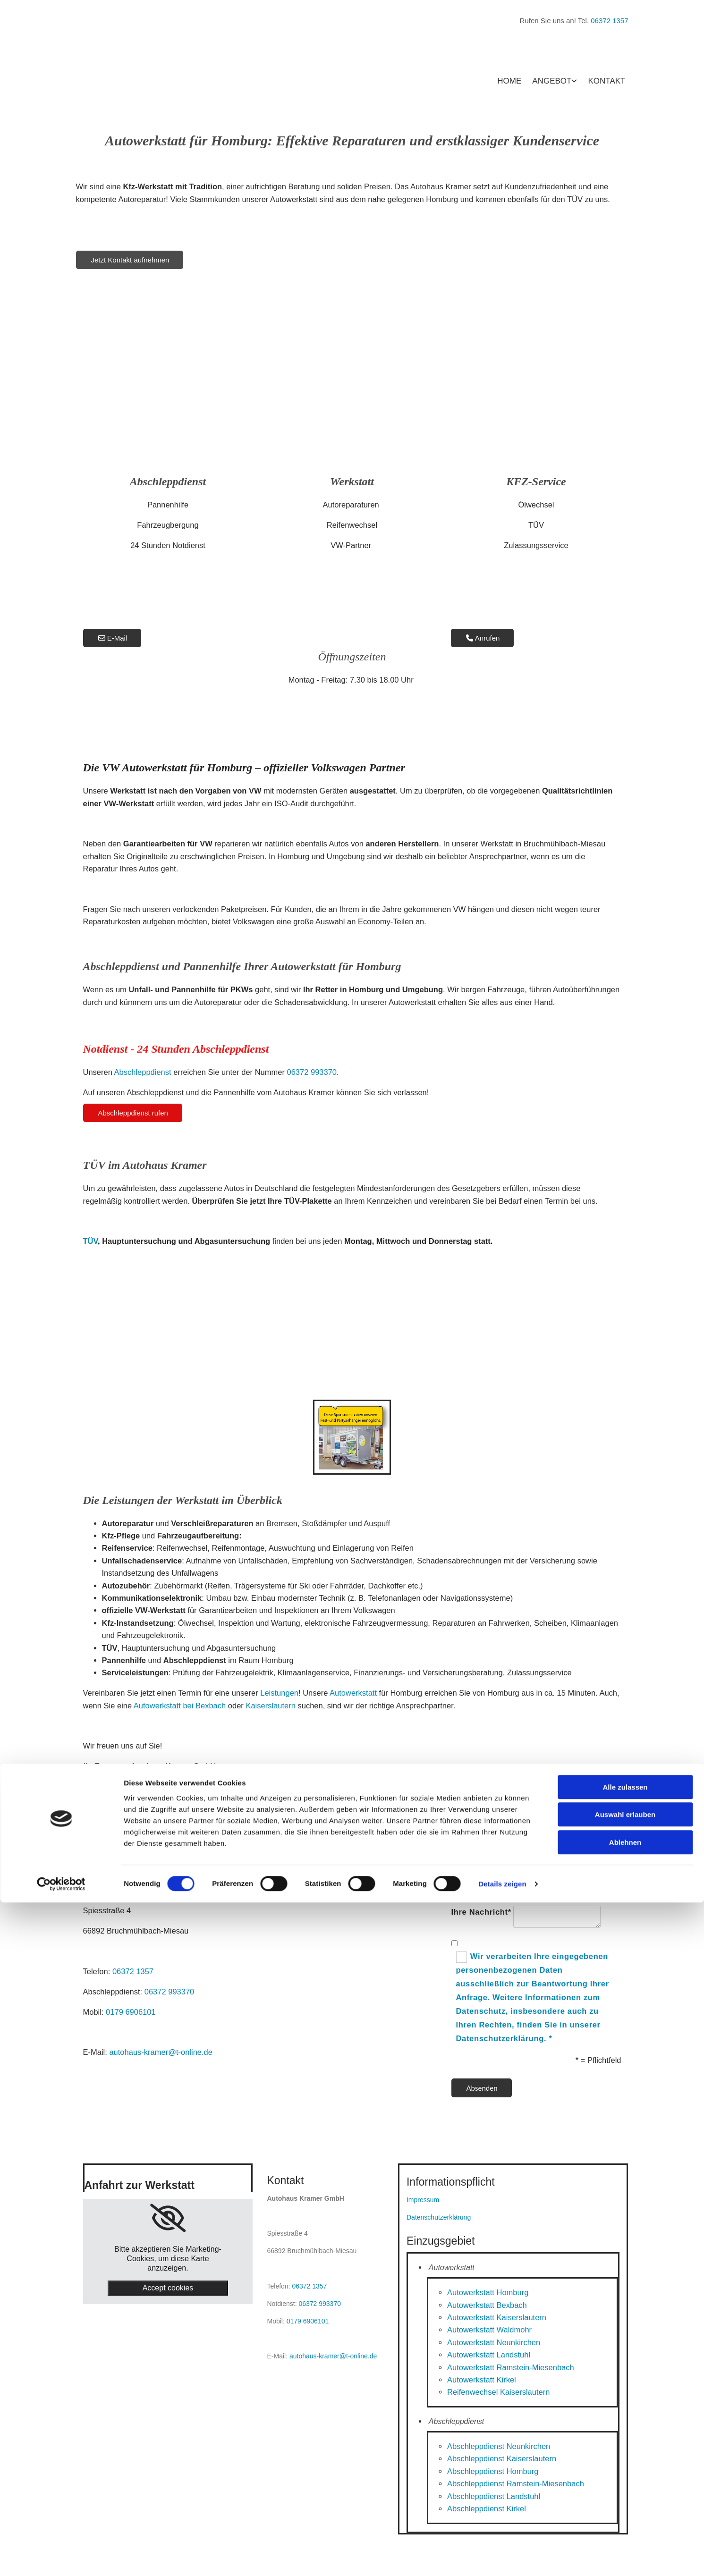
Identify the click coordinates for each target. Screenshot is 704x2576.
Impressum (423, 2200)
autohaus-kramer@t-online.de (160, 2052)
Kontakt (606, 80)
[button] (130, 260)
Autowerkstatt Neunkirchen (493, 2342)
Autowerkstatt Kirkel (481, 2379)
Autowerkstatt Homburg (487, 2292)
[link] (168, 2218)
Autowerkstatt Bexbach (487, 2305)
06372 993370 (312, 1072)
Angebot (551, 80)
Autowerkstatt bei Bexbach (180, 1705)
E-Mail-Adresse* (483, 1888)
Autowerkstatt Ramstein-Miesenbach (510, 2367)
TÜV (90, 1241)
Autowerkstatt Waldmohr (489, 2329)
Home (509, 80)
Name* (464, 1864)
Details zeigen (502, 2557)
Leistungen (279, 1693)
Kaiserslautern (270, 1705)
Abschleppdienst (142, 1072)
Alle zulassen (624, 2461)
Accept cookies (168, 2288)
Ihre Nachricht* (481, 1912)
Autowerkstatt (353, 1693)
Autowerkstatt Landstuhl (488, 2354)
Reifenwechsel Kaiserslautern (498, 2392)
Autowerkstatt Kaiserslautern (496, 2317)
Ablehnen (625, 2516)
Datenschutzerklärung (439, 2217)
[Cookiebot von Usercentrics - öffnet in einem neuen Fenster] (61, 2558)
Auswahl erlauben (625, 2488)
